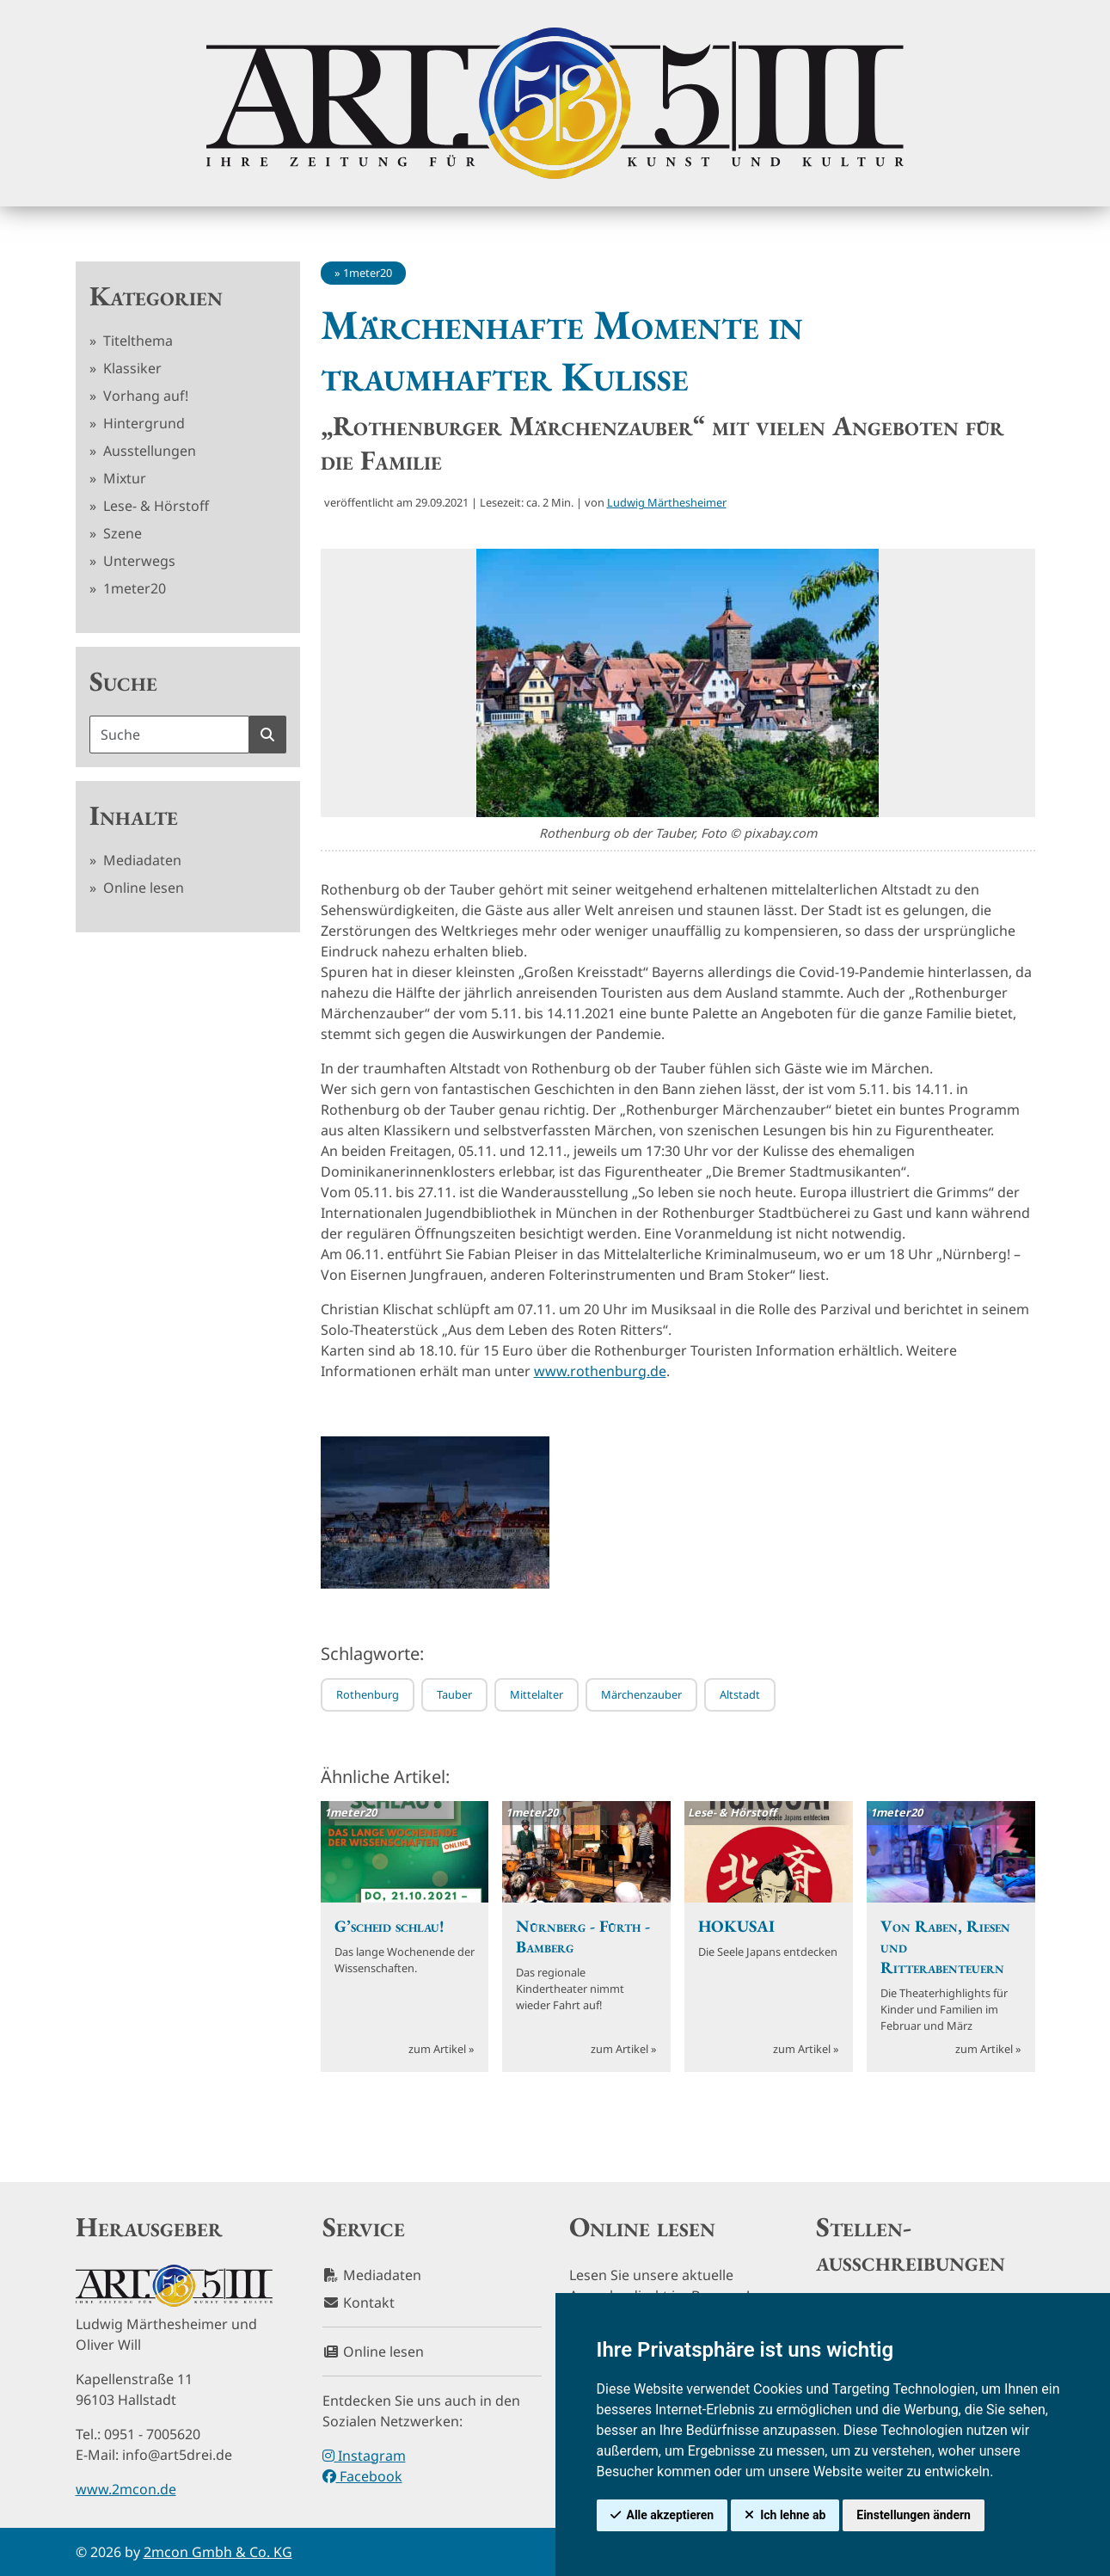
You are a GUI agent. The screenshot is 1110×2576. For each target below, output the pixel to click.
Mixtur (123, 478)
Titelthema (136, 340)
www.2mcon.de (126, 2489)
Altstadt (740, 1694)
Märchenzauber (641, 1694)
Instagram (364, 2455)
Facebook (362, 2476)
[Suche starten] (267, 734)
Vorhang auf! (144, 395)
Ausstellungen (148, 450)
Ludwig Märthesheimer (667, 502)
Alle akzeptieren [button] (670, 2515)
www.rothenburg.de (600, 1371)
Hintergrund (142, 423)
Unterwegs (137, 560)
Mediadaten (140, 860)
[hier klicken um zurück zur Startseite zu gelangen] (555, 103)
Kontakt (358, 2302)
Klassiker (131, 368)
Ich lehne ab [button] (792, 2515)
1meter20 (133, 588)
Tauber (454, 1694)
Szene (121, 533)
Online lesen (142, 887)
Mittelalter (536, 1694)
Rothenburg (367, 1694)
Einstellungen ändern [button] (913, 2515)
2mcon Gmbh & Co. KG (218, 2551)
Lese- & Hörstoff (154, 505)
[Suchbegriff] (169, 734)
